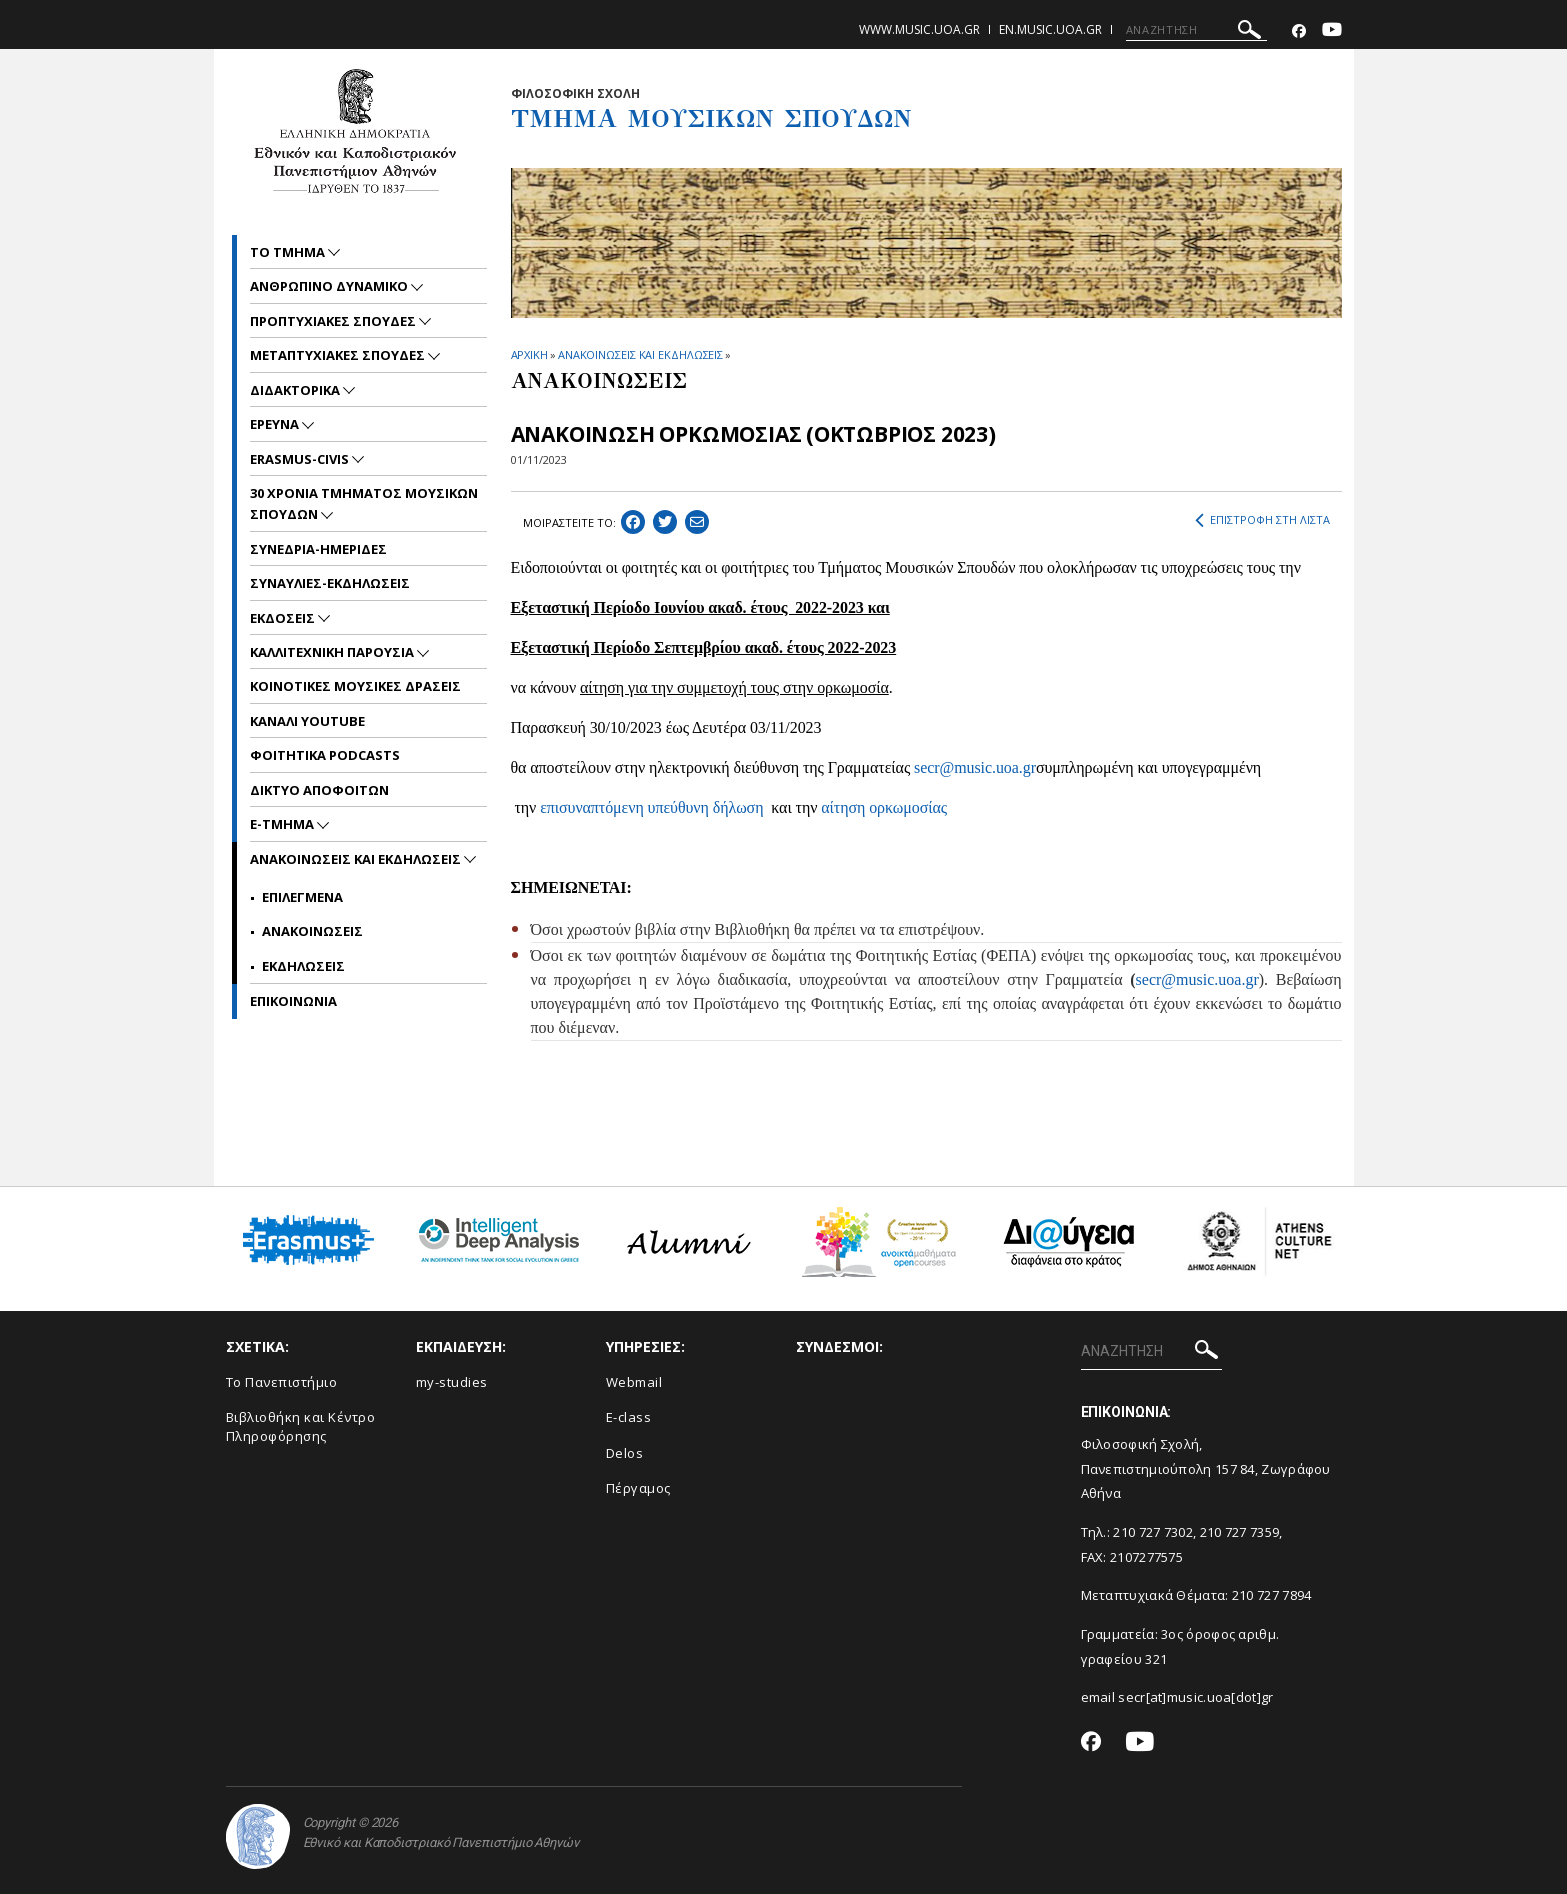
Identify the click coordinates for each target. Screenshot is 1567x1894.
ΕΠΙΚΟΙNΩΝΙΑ (293, 1001)
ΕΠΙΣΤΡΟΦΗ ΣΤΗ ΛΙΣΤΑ (1262, 520)
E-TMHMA (283, 824)
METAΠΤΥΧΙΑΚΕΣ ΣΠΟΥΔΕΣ (339, 355)
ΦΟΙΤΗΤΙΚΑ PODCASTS (325, 755)
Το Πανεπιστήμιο (282, 1382)
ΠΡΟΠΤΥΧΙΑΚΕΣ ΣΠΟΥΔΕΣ (334, 321)
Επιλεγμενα (302, 897)
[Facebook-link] (1299, 31)
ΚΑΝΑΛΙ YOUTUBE (307, 721)
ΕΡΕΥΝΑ (276, 424)
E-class (629, 1417)
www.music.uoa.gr (919, 29)
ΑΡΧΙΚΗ (529, 354)
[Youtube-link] (1332, 31)
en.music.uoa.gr (1050, 29)
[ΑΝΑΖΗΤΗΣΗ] (1196, 30)
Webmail (634, 1382)
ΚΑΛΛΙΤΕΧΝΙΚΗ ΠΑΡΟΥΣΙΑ (333, 652)
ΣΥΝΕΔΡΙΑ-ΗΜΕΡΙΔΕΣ (318, 549)
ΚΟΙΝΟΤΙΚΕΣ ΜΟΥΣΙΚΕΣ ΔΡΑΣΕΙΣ (355, 686)
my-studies (452, 1382)
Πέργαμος (638, 1488)
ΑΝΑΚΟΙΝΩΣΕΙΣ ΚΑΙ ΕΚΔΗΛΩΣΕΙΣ (640, 354)
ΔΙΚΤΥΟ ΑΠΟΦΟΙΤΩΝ (319, 790)
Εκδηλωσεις (303, 966)
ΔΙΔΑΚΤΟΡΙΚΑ (296, 390)
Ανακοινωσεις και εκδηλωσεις (357, 859)
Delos (625, 1453)
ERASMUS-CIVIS (301, 459)
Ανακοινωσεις (312, 931)
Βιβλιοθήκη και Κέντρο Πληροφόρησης (301, 1426)
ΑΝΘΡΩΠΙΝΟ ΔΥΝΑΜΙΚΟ (330, 286)
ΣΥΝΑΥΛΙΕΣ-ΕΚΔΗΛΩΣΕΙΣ (330, 583)
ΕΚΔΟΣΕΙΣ (284, 618)
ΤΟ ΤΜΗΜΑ (289, 252)
